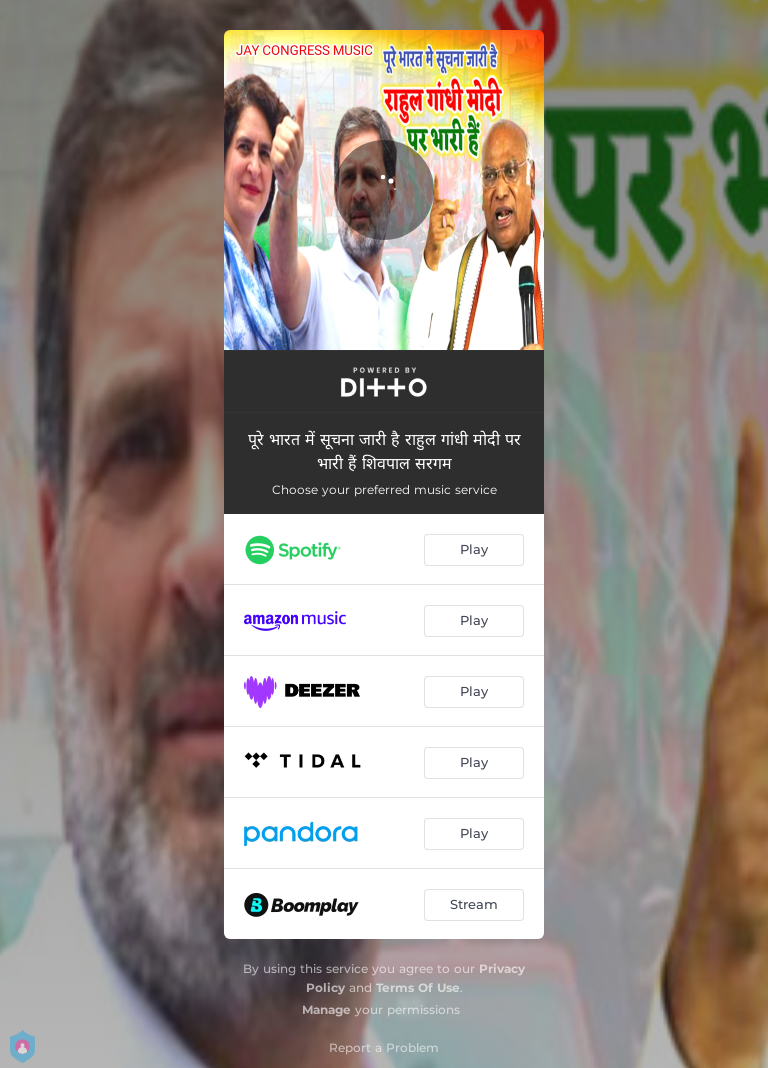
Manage (326, 1009)
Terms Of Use (418, 987)
